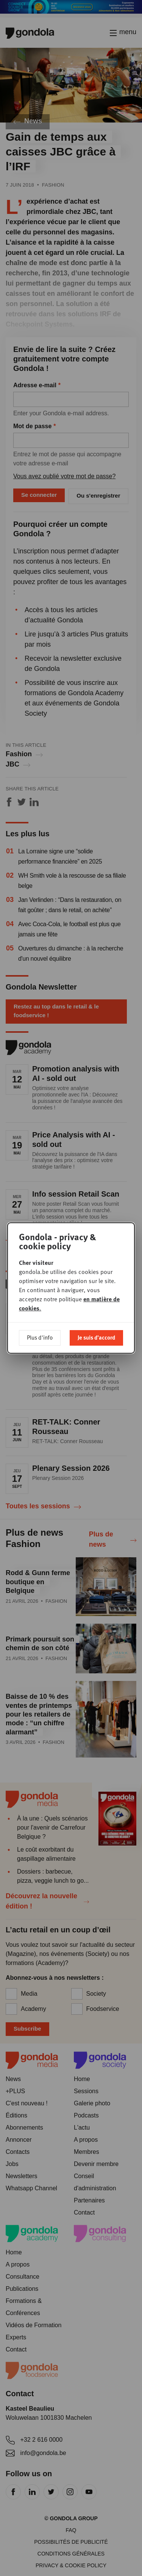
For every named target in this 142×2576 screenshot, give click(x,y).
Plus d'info (40, 1337)
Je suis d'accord (96, 1337)
